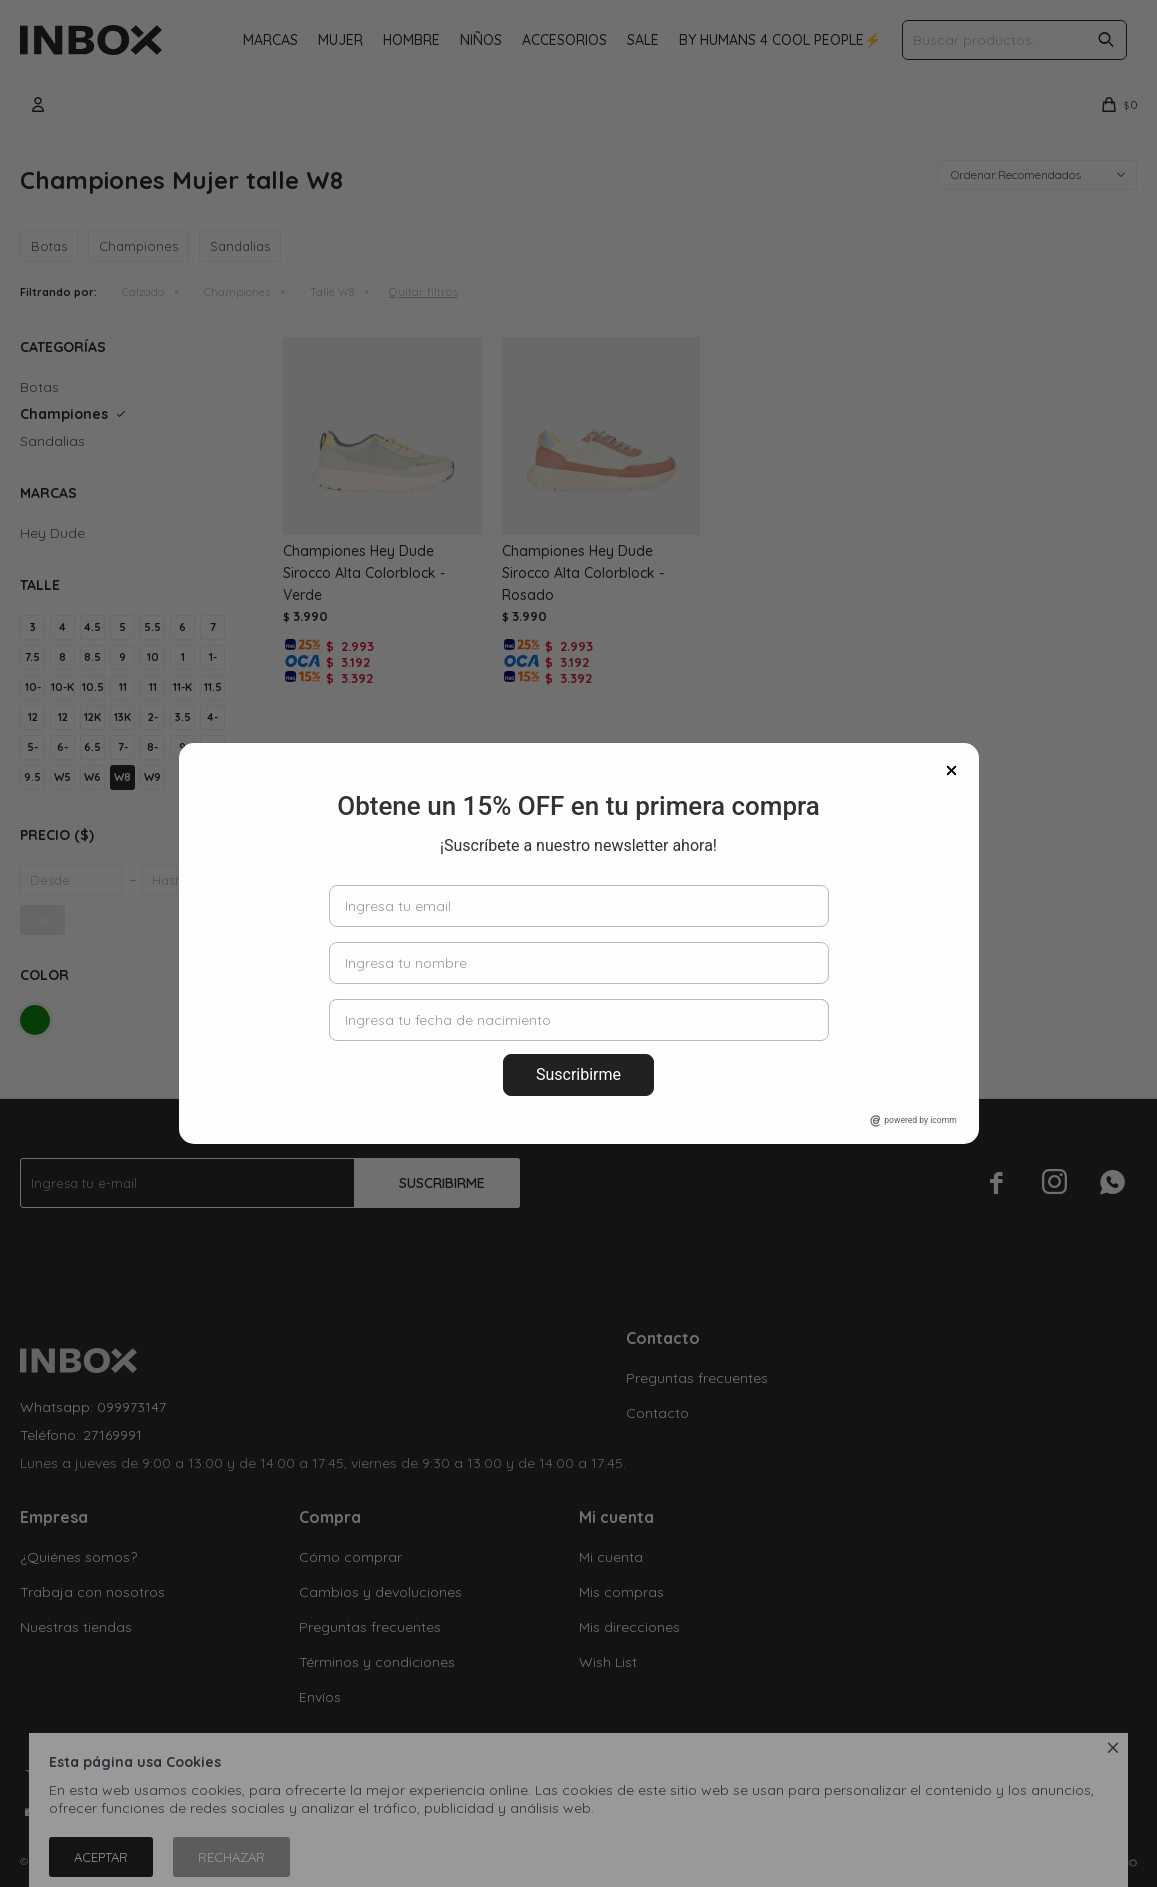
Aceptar (101, 1857)
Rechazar (231, 1857)
